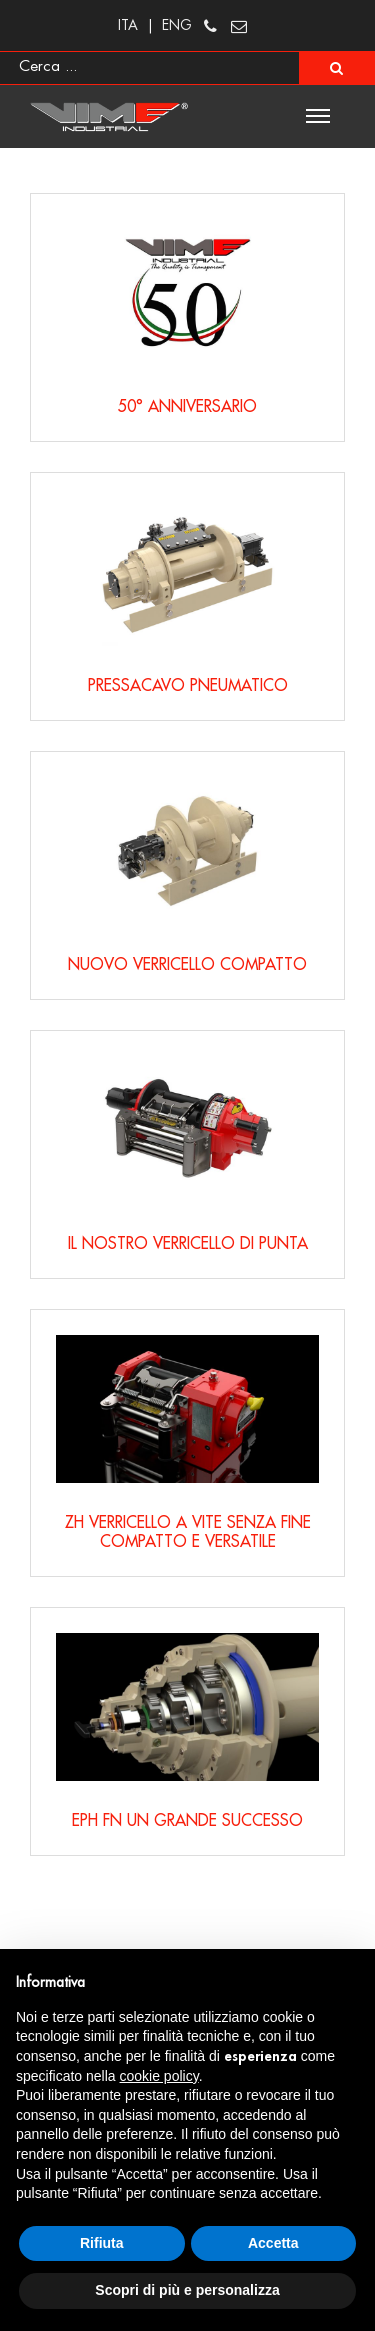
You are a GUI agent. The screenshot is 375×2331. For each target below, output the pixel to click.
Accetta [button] (273, 2243)
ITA (128, 25)
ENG (177, 25)
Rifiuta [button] (102, 2243)
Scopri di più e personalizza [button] (187, 2290)
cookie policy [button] (159, 2076)
